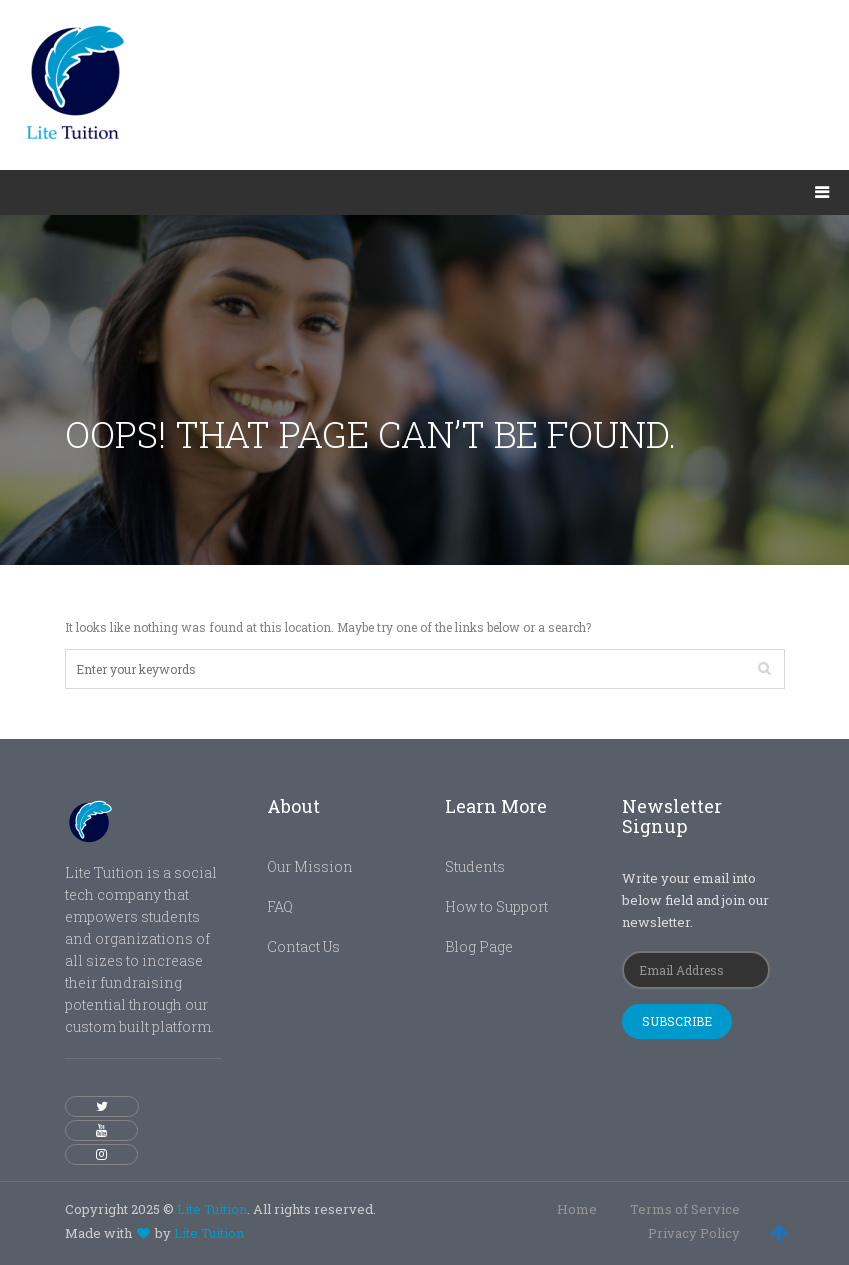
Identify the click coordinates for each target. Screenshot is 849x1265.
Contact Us (303, 946)
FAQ (280, 906)
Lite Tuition (212, 1209)
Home (577, 1209)
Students (475, 866)
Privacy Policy (694, 1233)
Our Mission (310, 866)
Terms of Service (685, 1209)
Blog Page (479, 946)
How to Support (496, 906)
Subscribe (677, 1021)
